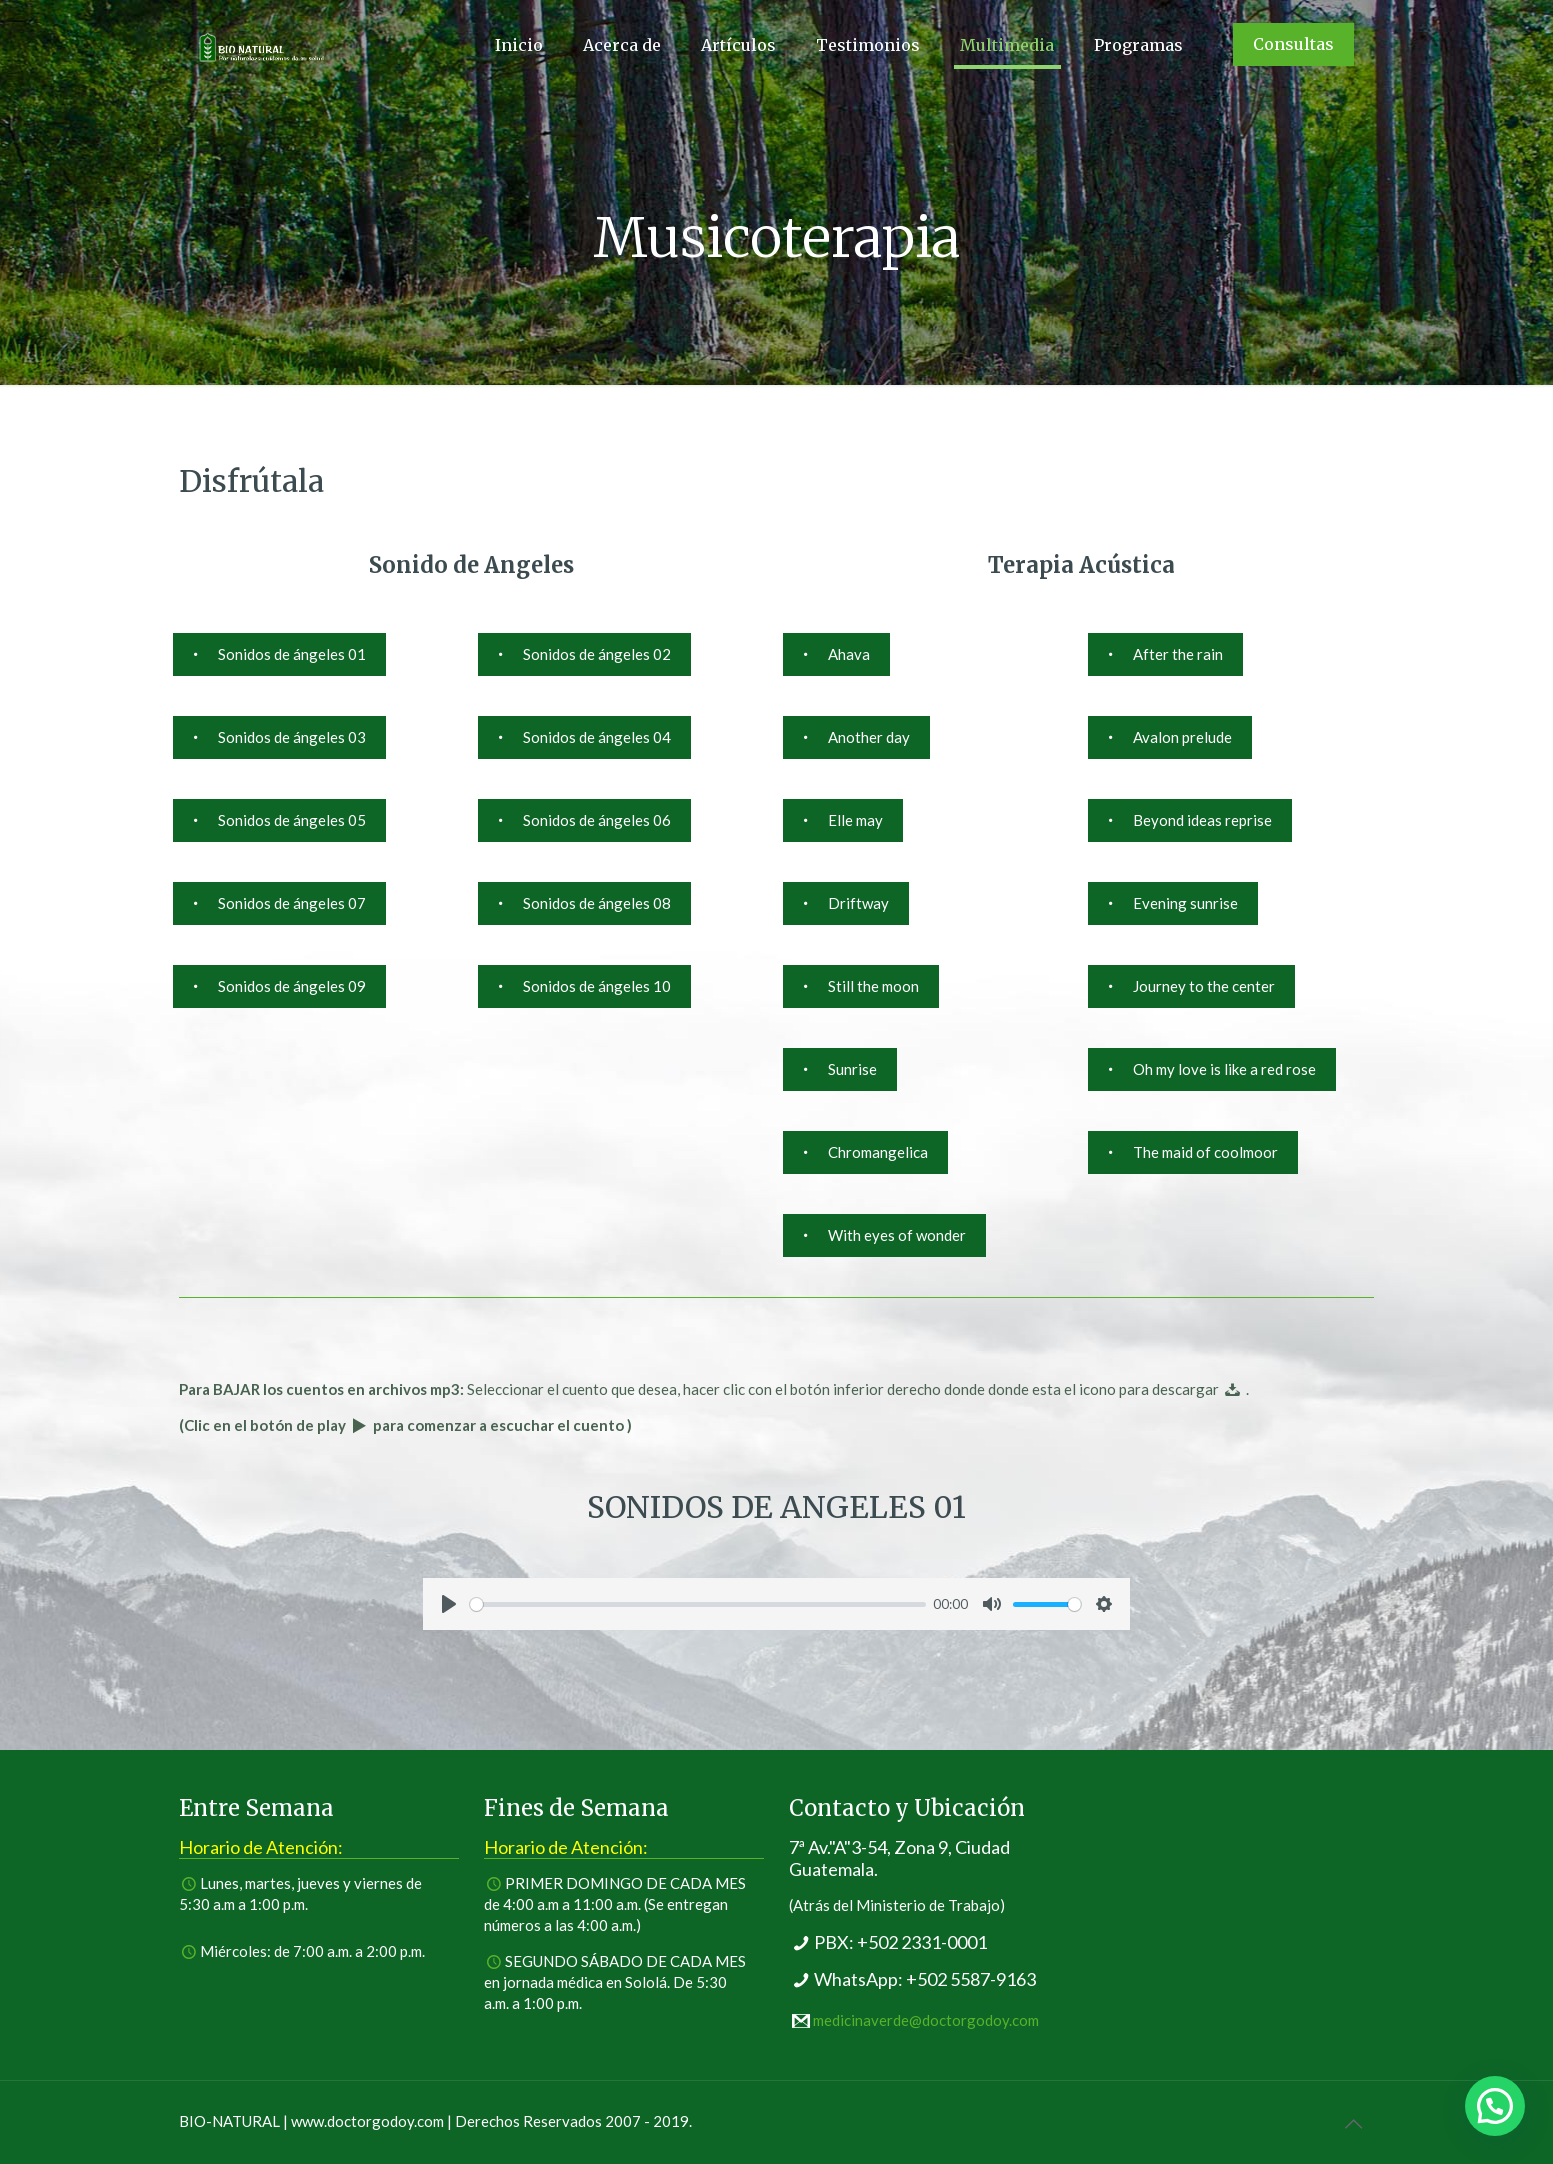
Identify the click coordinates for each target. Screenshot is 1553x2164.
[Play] (449, 1604)
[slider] (698, 1604)
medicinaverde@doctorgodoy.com (926, 2020)
